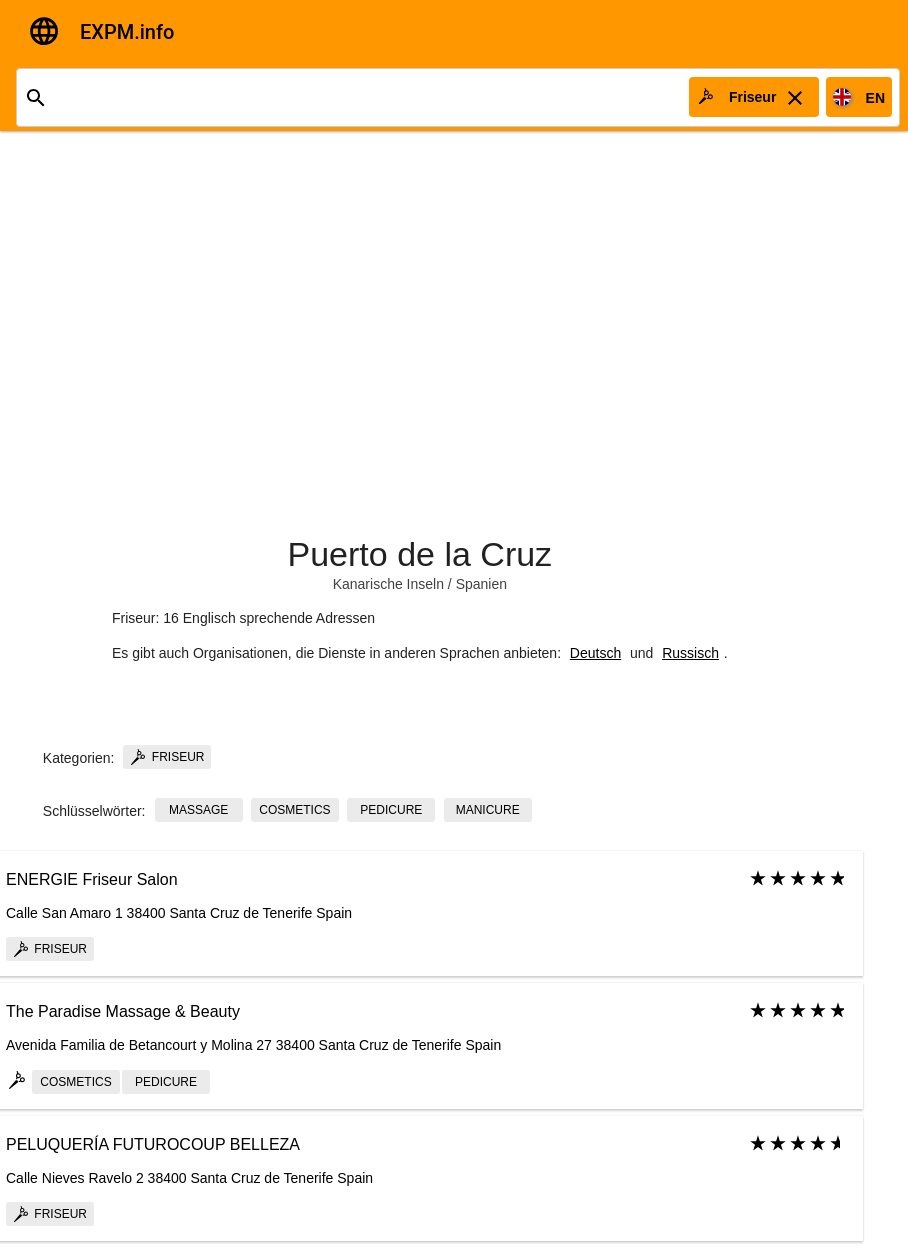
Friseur (167, 757)
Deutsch (595, 653)
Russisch (690, 653)
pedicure (391, 810)
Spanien (481, 584)
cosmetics (294, 810)
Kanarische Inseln (388, 584)
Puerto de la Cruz (420, 554)
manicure (488, 810)
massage (198, 810)
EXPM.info (127, 32)
